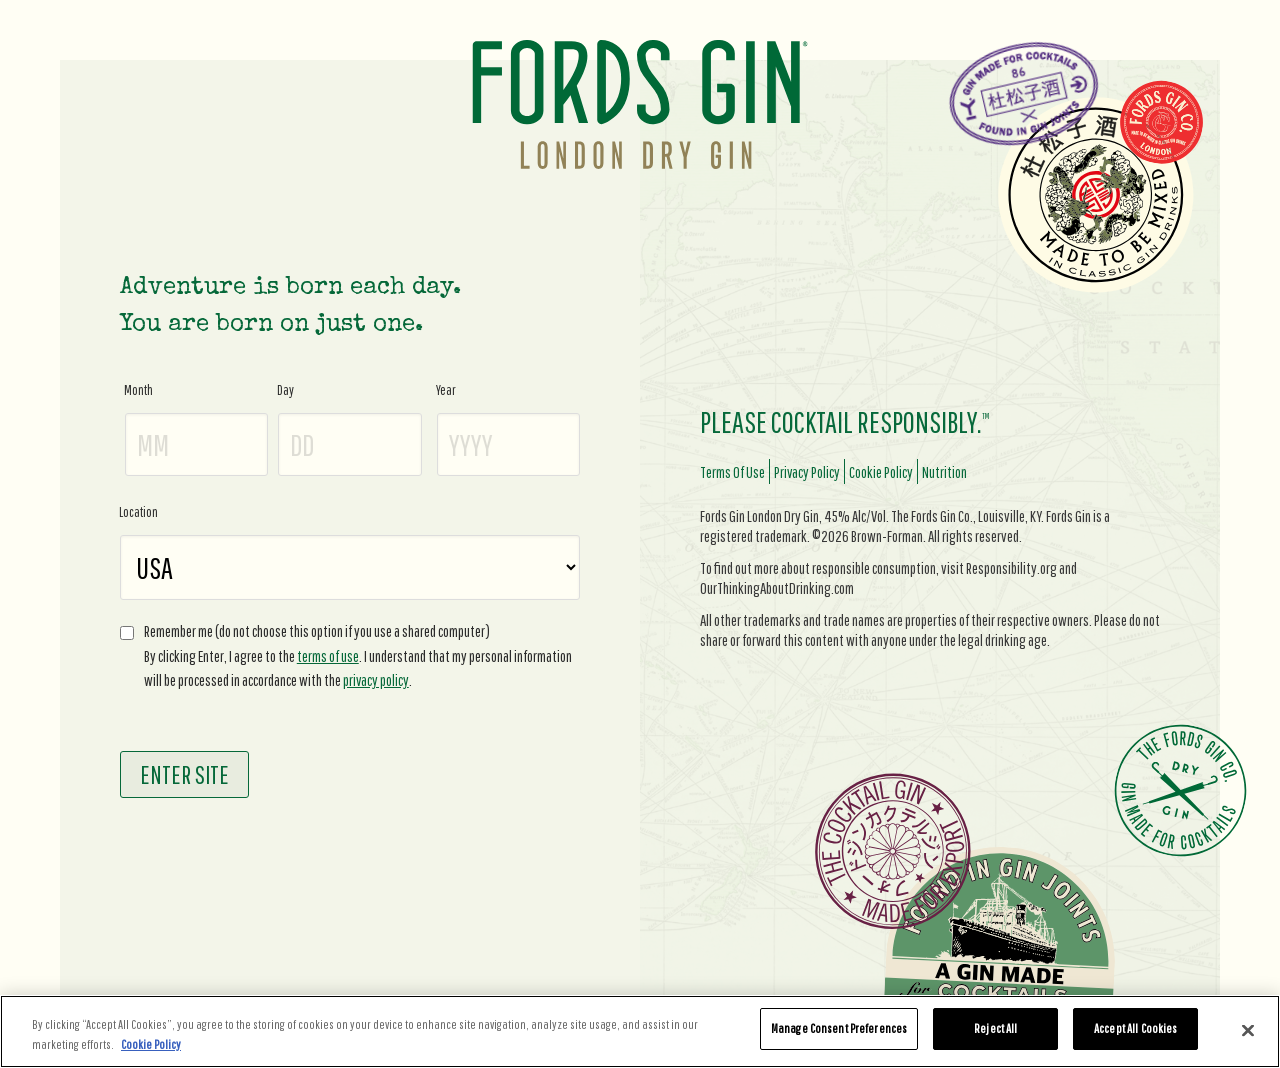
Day (285, 390)
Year (446, 390)
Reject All (995, 1028)
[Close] (1248, 1030)
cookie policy (881, 472)
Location (138, 512)
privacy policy (376, 680)
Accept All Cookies (1135, 1028)
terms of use (328, 656)
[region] (640, 1031)
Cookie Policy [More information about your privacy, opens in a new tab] (151, 1044)
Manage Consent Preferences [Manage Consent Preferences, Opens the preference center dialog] (839, 1028)
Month (138, 390)
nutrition (944, 472)
